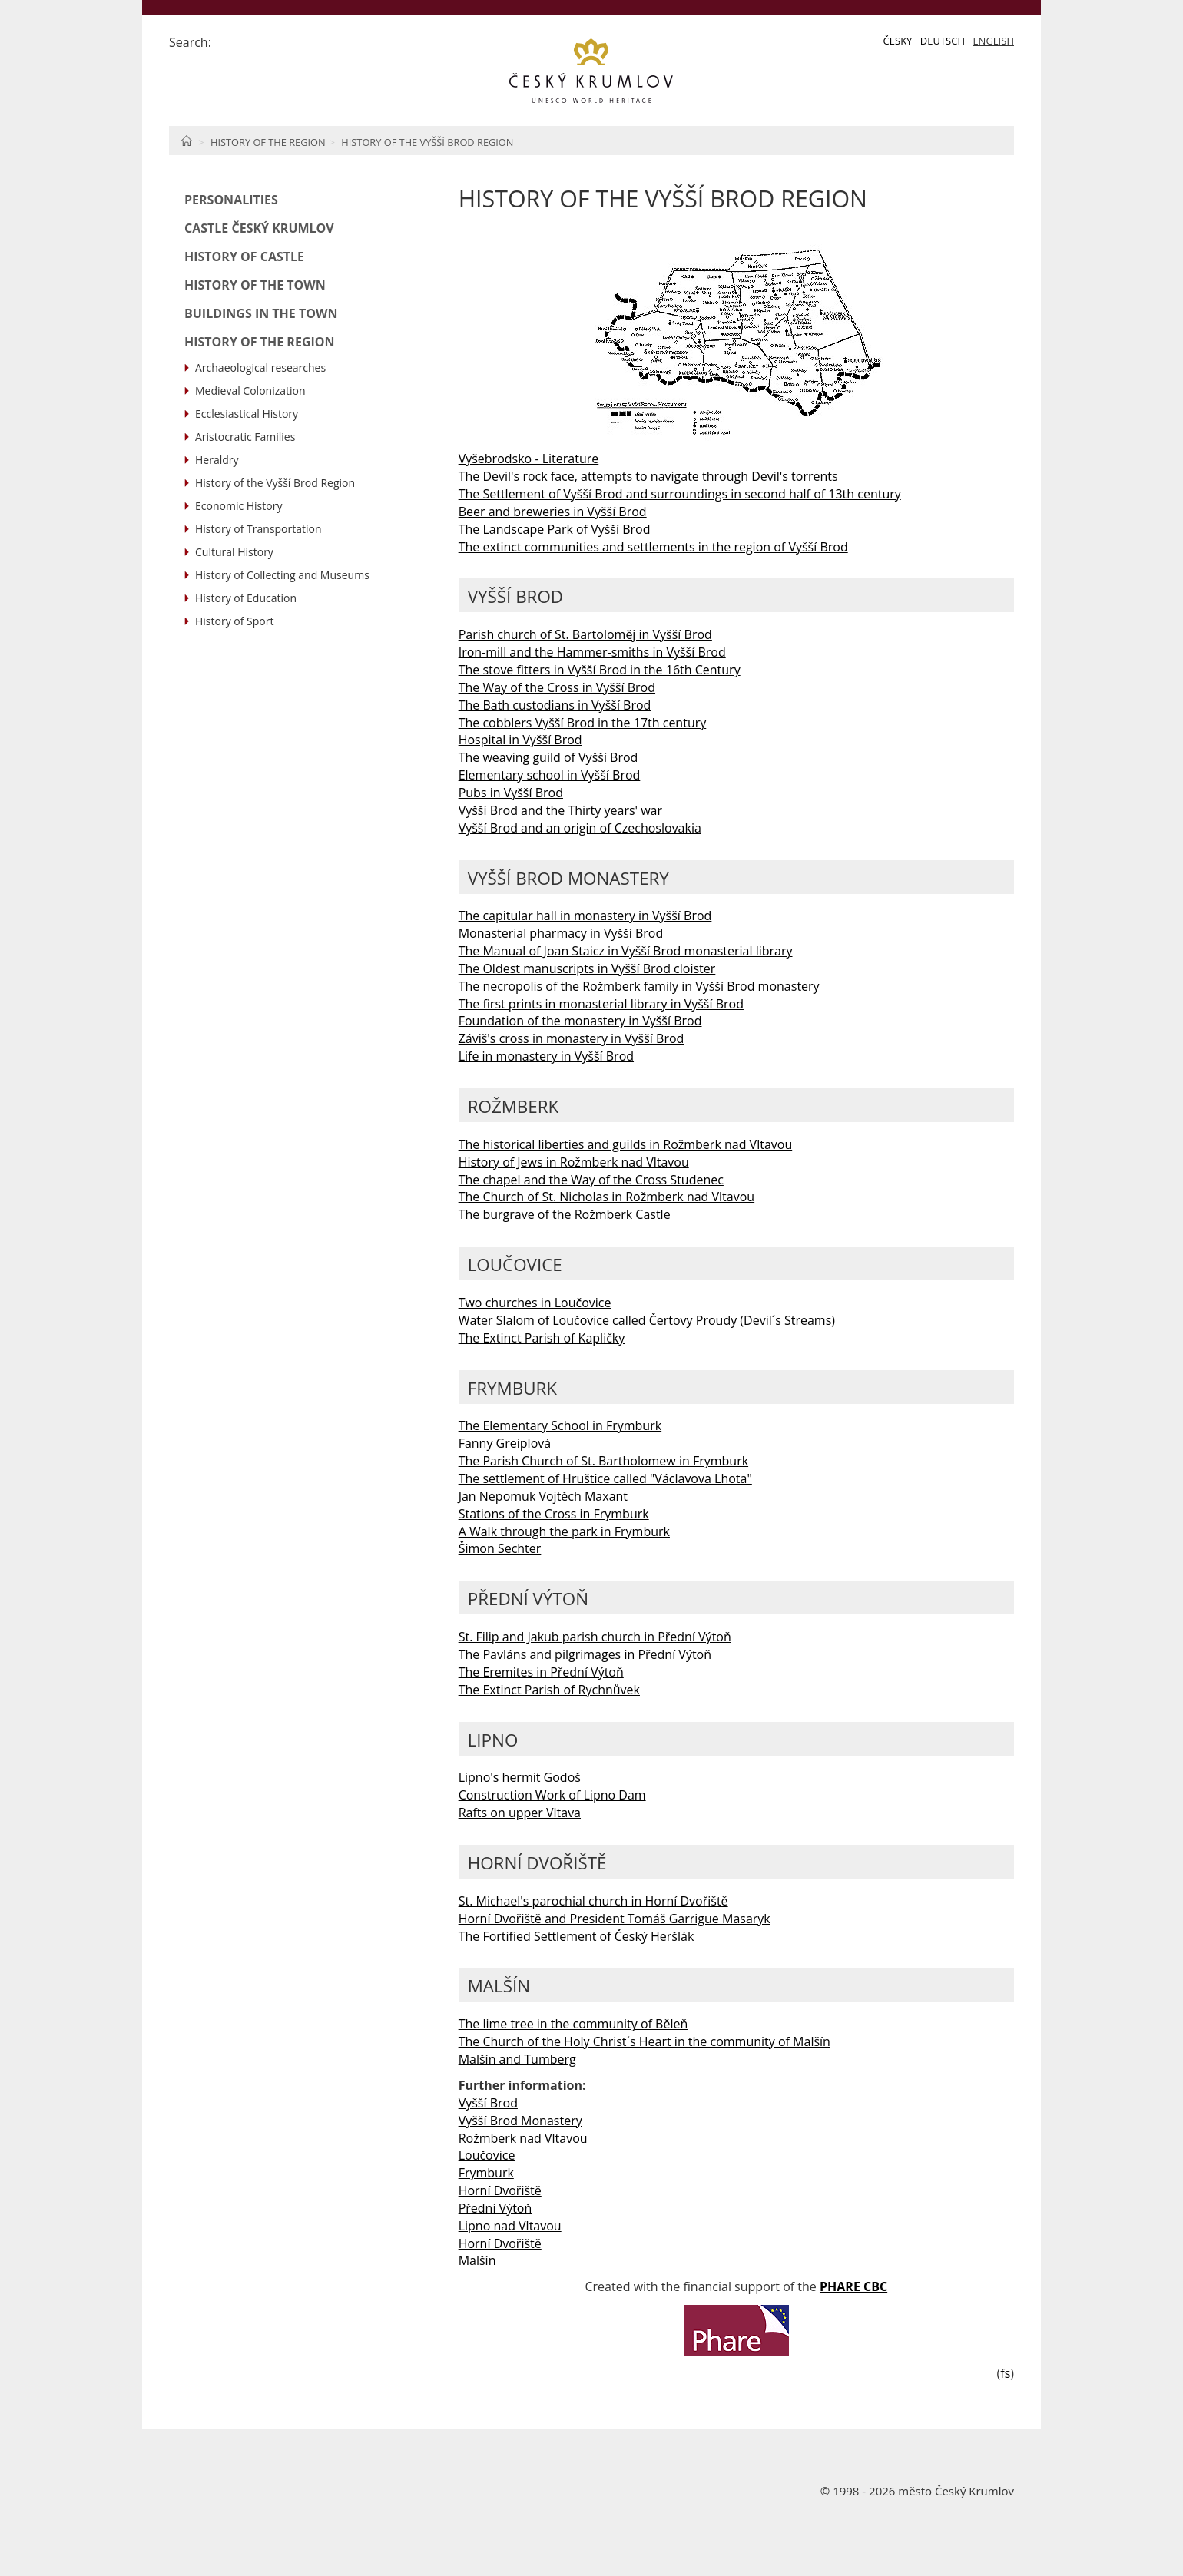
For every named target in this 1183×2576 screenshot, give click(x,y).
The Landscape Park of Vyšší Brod (555, 529)
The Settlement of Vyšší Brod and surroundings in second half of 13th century (680, 493)
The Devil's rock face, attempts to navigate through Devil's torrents (648, 476)
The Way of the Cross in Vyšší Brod (557, 687)
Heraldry (217, 459)
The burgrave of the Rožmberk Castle (565, 1214)
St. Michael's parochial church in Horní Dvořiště (593, 1900)
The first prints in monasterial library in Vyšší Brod (601, 1003)
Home (186, 140)
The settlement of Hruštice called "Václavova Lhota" (605, 1478)
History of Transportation (258, 528)
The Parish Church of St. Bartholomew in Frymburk (603, 1460)
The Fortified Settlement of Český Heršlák (576, 1936)
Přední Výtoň (495, 2208)
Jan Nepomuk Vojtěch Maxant (543, 1496)
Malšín (477, 2260)
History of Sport (234, 621)
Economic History (238, 505)
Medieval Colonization (250, 390)
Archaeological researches (260, 367)
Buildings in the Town (260, 313)
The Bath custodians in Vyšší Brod (555, 705)
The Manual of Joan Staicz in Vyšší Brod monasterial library (626, 950)
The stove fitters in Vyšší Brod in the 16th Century (600, 669)
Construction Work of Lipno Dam (552, 1794)
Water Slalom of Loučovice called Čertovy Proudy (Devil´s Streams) (647, 1320)
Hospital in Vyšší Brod (520, 739)
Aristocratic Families (245, 436)
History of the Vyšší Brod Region (427, 142)
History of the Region (268, 142)
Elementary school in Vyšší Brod (550, 775)
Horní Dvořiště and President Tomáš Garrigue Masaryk (614, 1918)
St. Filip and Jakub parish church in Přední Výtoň (595, 1636)
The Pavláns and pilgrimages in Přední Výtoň (585, 1654)
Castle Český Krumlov (259, 228)
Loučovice (487, 2155)
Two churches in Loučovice (535, 1302)
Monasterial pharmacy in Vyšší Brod (561, 933)
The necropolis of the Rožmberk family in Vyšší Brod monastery (639, 986)
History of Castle (244, 256)
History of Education (246, 598)
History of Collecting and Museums (282, 575)
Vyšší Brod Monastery (520, 2120)
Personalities (231, 199)
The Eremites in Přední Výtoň (541, 1672)
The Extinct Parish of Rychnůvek (549, 1689)
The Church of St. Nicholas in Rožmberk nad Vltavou (606, 1196)
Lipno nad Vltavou (510, 2225)
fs (1005, 2373)
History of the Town (255, 284)
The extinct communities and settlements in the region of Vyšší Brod (653, 546)
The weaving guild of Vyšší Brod (548, 757)
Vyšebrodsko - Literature (529, 458)
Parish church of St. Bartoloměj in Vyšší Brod (585, 634)
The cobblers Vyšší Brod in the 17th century (583, 722)
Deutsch (942, 41)
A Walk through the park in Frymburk (564, 1531)
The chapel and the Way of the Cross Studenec (591, 1179)
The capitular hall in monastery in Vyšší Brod (585, 915)
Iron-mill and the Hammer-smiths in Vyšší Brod (592, 652)
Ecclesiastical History (246, 413)
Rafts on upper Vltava (520, 1812)
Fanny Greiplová (505, 1443)
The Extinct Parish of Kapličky (542, 1337)
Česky (898, 41)
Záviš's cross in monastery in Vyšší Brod (571, 1038)
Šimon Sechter (500, 1548)
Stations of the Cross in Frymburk (554, 1513)
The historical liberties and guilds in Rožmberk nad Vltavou (626, 1144)
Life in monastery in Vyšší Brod (546, 1056)
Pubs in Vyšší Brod (511, 792)
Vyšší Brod (488, 2102)
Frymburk (486, 2172)
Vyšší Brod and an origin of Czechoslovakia (580, 827)
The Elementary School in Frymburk (560, 1425)
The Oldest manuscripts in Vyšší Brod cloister (587, 968)
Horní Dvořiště (500, 2190)
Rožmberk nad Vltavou (523, 2138)
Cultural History (234, 552)
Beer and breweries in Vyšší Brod (553, 511)
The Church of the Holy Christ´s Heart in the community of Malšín (644, 2041)
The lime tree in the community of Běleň (573, 2023)
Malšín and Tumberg (517, 2059)
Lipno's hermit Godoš (520, 1777)
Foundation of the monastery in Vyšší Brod (580, 1020)
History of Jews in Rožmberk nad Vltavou (574, 1162)
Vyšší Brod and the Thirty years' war (560, 810)
